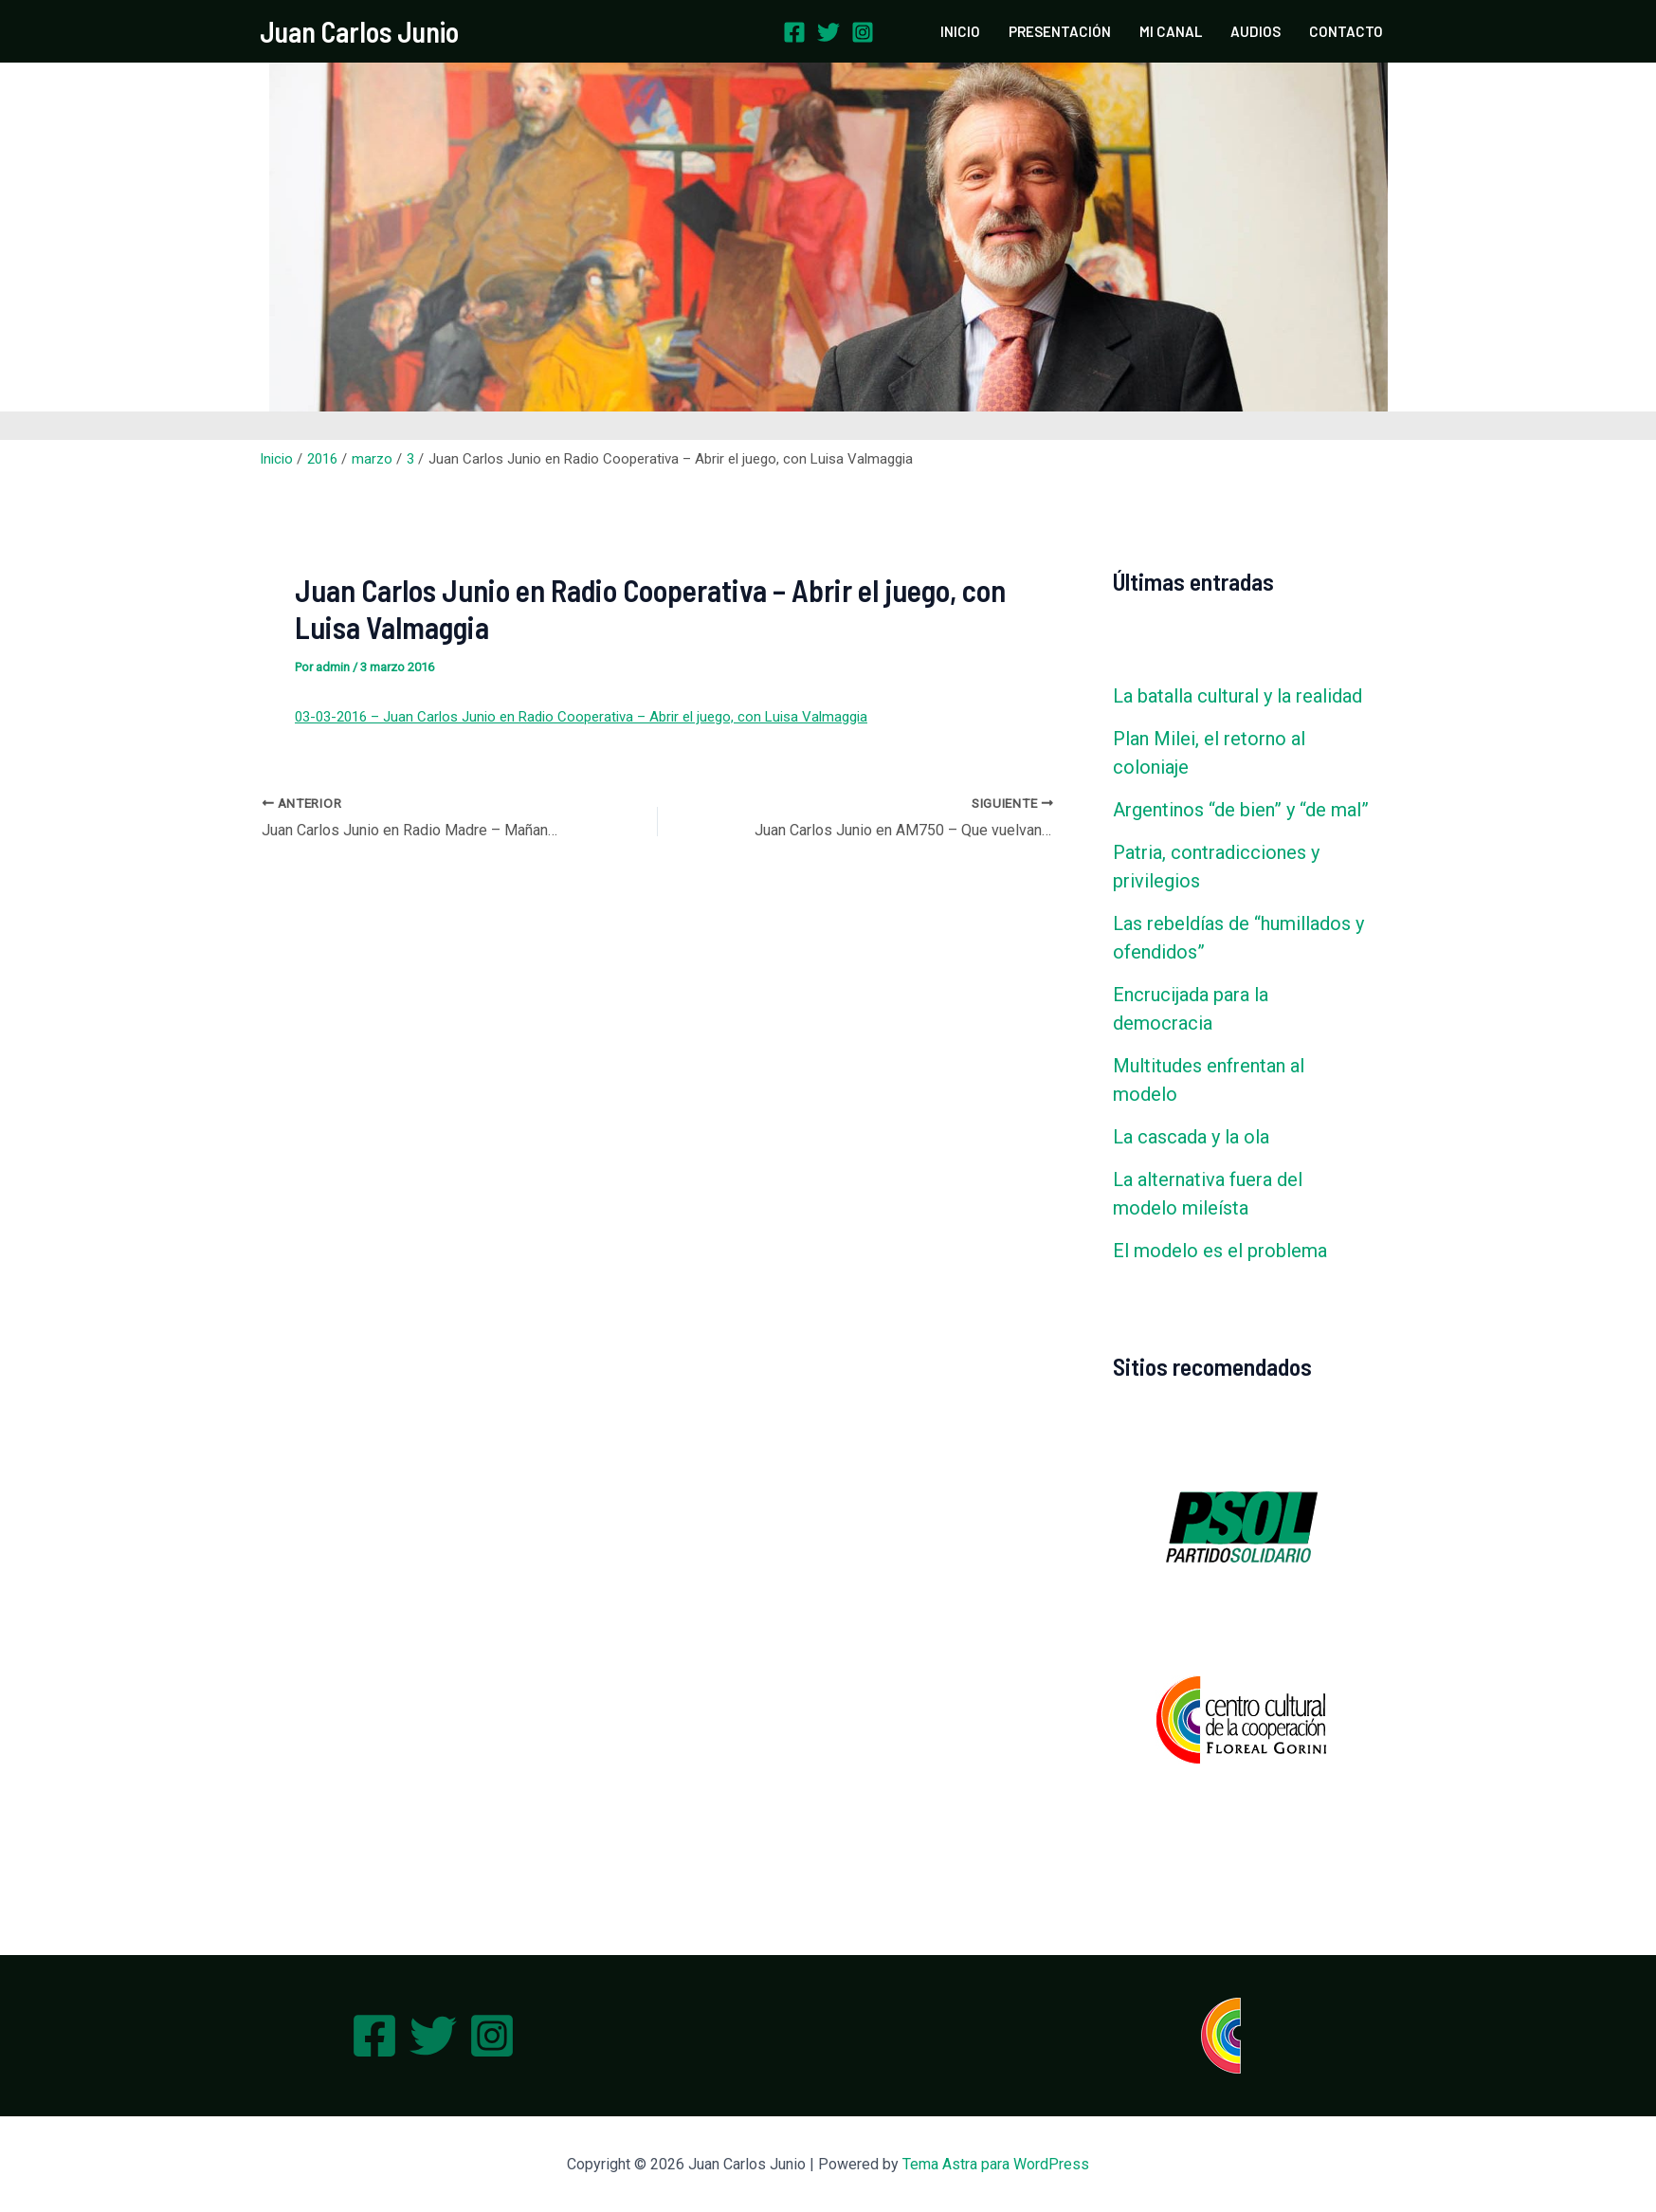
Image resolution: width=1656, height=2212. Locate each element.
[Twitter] (828, 32)
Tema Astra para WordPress (995, 2164)
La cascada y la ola (1191, 1136)
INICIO (960, 31)
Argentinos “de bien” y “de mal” (1241, 809)
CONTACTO (1346, 31)
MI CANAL (1170, 31)
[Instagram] (862, 32)
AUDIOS (1255, 31)
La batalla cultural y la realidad (1237, 696)
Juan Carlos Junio (359, 31)
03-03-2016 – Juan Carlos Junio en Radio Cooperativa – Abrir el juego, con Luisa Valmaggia (581, 716)
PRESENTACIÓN (1060, 31)
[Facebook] (794, 32)
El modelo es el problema (1220, 1250)
